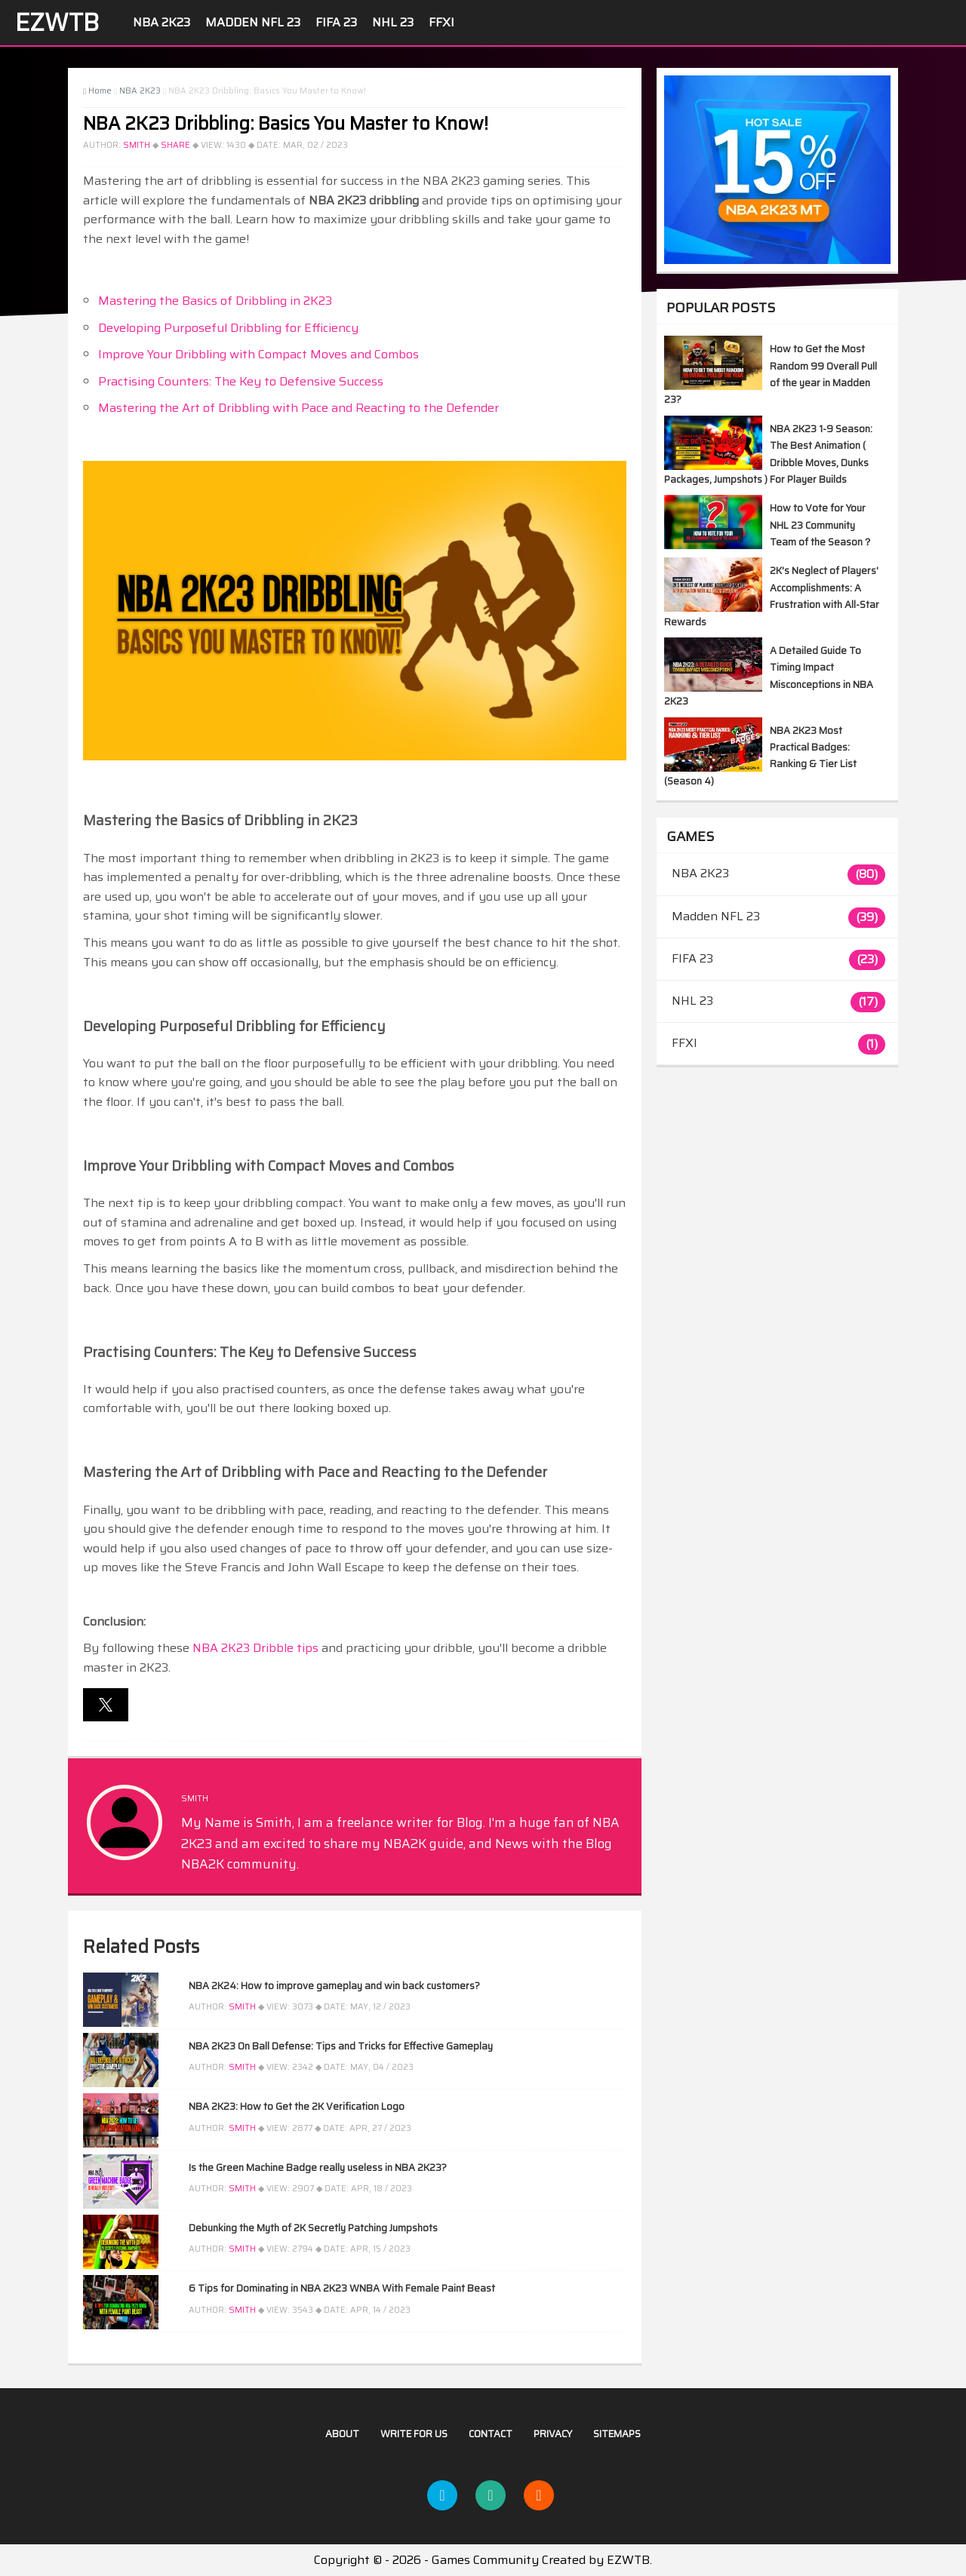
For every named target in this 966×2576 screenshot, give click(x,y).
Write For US (414, 2434)
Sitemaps (617, 2434)
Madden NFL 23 (252, 22)
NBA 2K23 (161, 22)
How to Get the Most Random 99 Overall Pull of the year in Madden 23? (770, 374)
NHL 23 (393, 22)
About (342, 2434)
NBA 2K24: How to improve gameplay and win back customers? (334, 1986)
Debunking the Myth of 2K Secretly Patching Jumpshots (313, 2228)
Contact (490, 2434)
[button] (105, 1704)
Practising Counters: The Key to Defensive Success (240, 381)
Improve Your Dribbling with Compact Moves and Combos (258, 354)
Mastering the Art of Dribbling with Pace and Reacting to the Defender (298, 407)
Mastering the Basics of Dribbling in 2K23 (215, 300)
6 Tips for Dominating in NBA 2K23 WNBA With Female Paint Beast (342, 2288)
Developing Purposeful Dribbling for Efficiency (228, 327)
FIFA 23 (336, 22)
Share (175, 145)
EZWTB (57, 22)
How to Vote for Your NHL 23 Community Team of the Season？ (821, 525)
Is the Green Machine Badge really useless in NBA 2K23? (318, 2167)
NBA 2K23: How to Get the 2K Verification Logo (297, 2106)
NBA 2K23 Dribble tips (255, 1647)
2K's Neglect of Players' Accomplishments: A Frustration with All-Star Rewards (771, 596)
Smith (136, 145)
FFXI (441, 22)
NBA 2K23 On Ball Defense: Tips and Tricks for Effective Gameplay (341, 2046)
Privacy (553, 2434)
